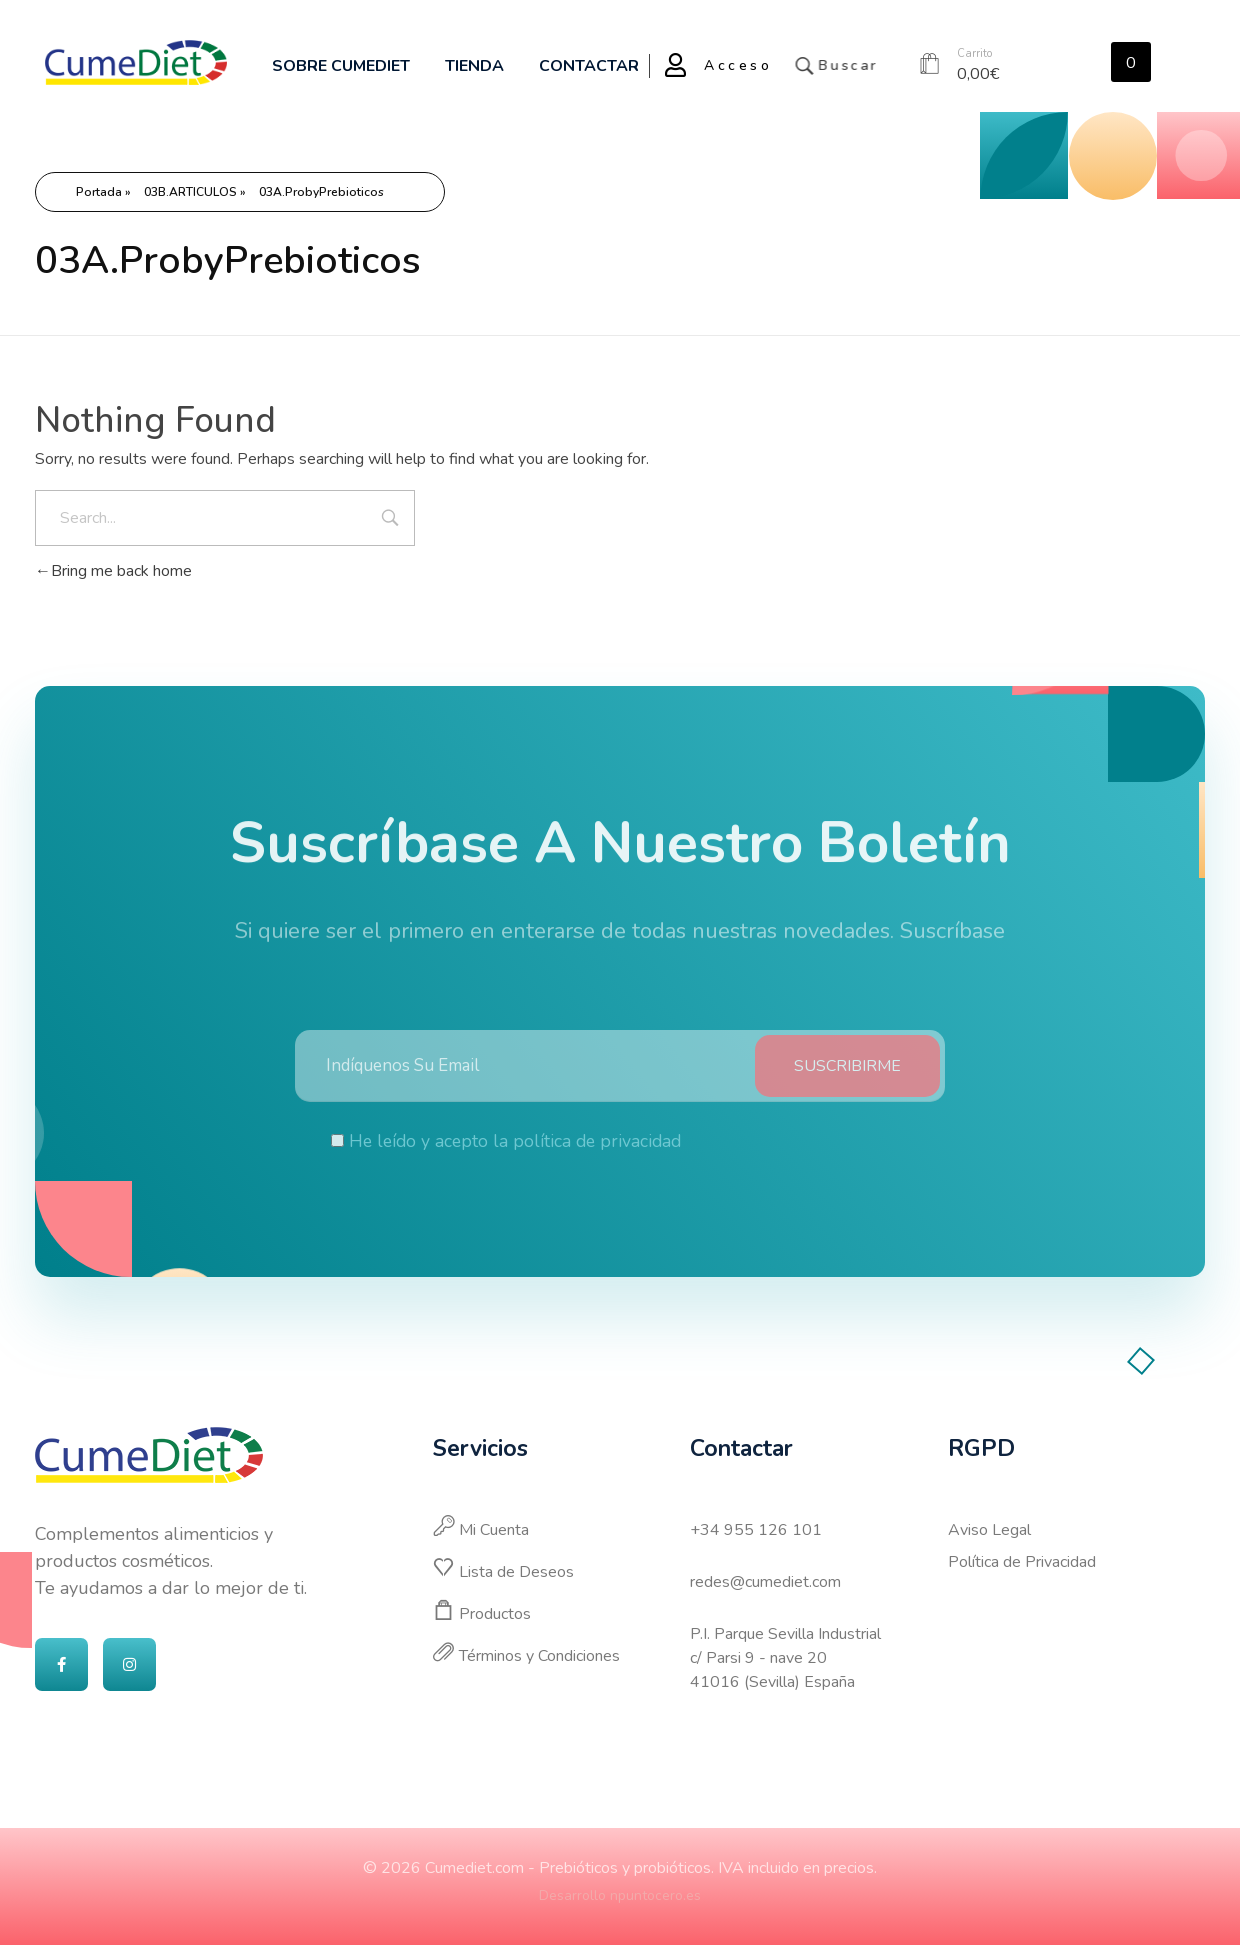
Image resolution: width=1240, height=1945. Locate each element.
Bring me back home (113, 571)
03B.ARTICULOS (190, 192)
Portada (99, 192)
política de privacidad (597, 1158)
